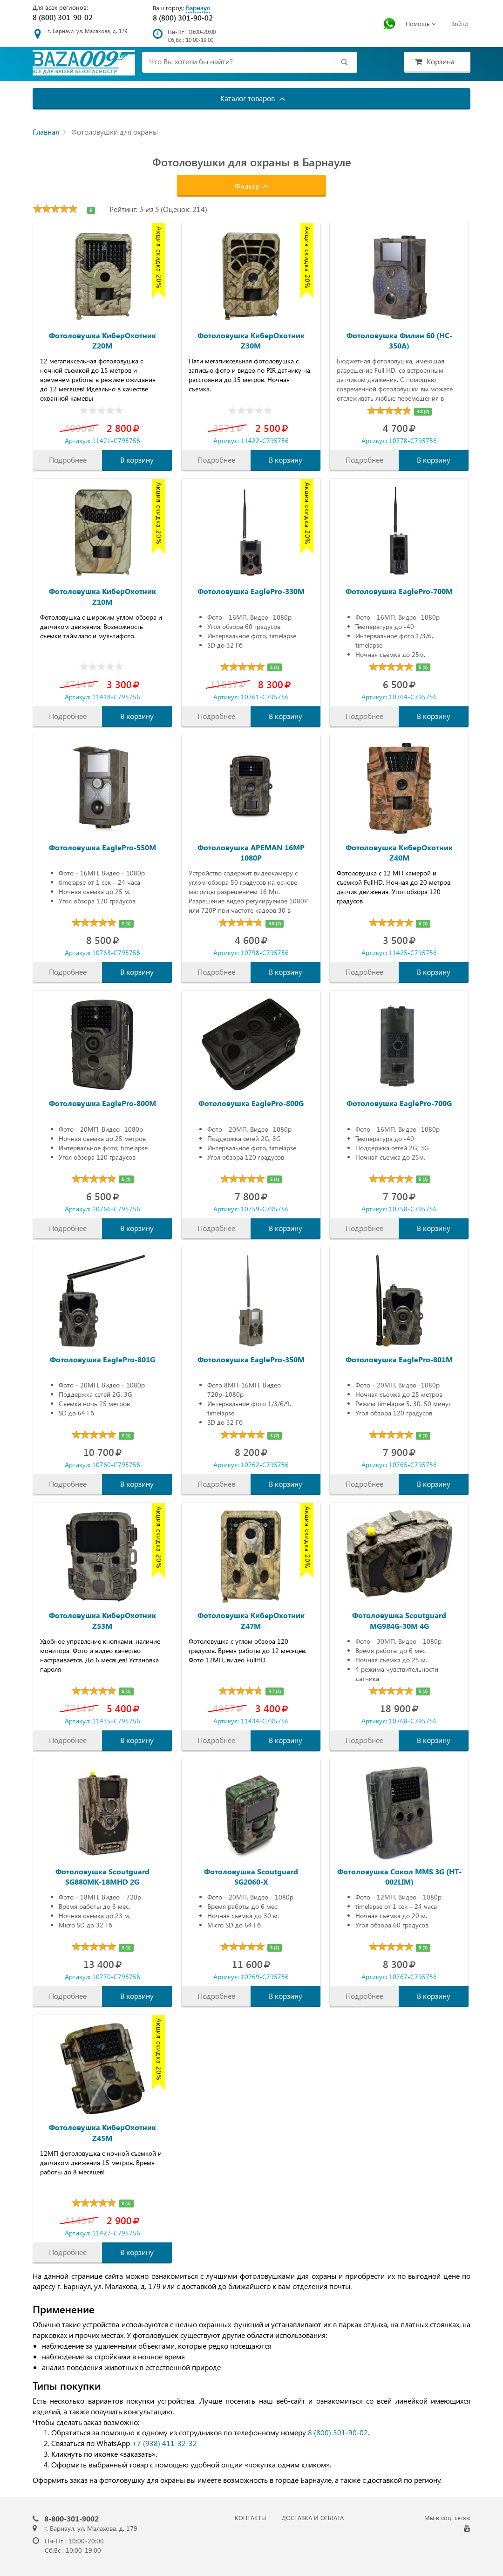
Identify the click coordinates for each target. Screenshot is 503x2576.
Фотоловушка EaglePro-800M (102, 1103)
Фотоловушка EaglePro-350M (251, 1359)
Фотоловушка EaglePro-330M (251, 591)
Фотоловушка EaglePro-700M (399, 591)
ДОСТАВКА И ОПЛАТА (313, 2517)
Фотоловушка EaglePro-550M (102, 847)
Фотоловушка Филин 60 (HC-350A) (399, 339)
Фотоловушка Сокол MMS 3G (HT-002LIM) (399, 1876)
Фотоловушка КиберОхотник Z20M (102, 339)
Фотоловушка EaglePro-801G (102, 1359)
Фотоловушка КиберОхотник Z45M (102, 2131)
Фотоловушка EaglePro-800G (251, 1103)
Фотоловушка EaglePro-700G (399, 1103)
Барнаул (198, 7)
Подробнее (68, 460)
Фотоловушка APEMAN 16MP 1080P (251, 851)
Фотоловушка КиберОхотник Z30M (251, 339)
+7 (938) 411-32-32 (164, 2443)
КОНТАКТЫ (250, 2517)
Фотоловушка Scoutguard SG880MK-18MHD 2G (102, 1876)
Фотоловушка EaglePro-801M (399, 1359)
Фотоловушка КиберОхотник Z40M (399, 851)
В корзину (137, 460)
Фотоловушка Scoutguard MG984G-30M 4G (399, 1619)
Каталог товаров (252, 98)
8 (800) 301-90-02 (63, 17)
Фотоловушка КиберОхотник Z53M (102, 1619)
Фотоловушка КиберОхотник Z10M (102, 595)
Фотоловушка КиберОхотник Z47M (251, 1619)
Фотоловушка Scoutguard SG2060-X (251, 1876)
